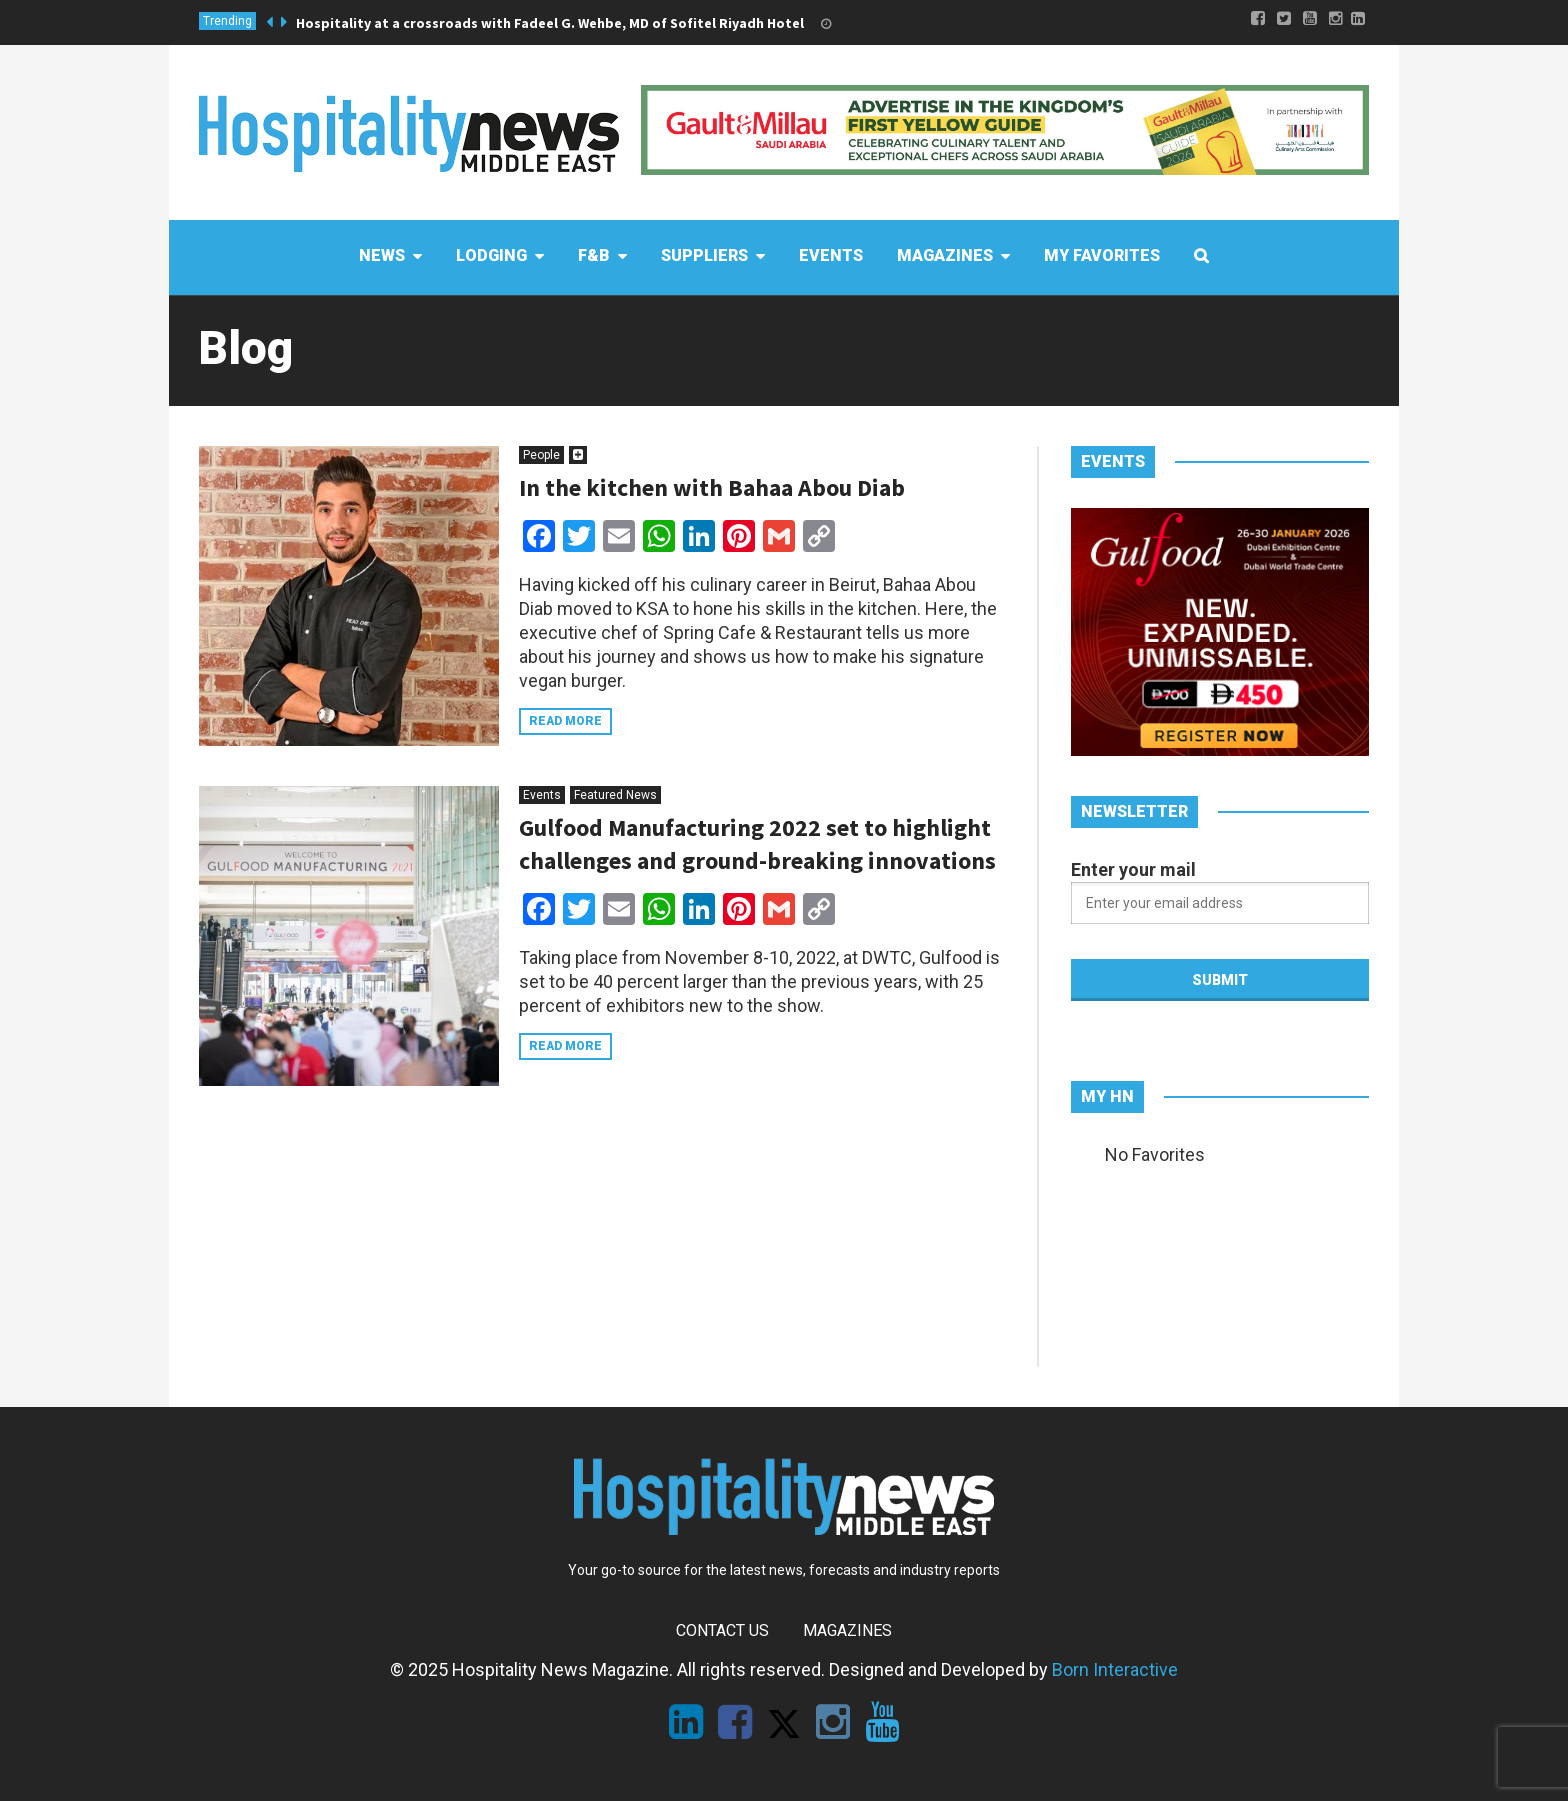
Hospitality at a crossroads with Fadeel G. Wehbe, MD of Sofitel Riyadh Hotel (550, 23)
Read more (565, 721)
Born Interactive (1115, 1669)
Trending (227, 21)
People (541, 455)
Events (542, 795)
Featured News (615, 795)
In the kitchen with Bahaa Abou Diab (712, 487)
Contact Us (722, 1630)
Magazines (847, 1630)
